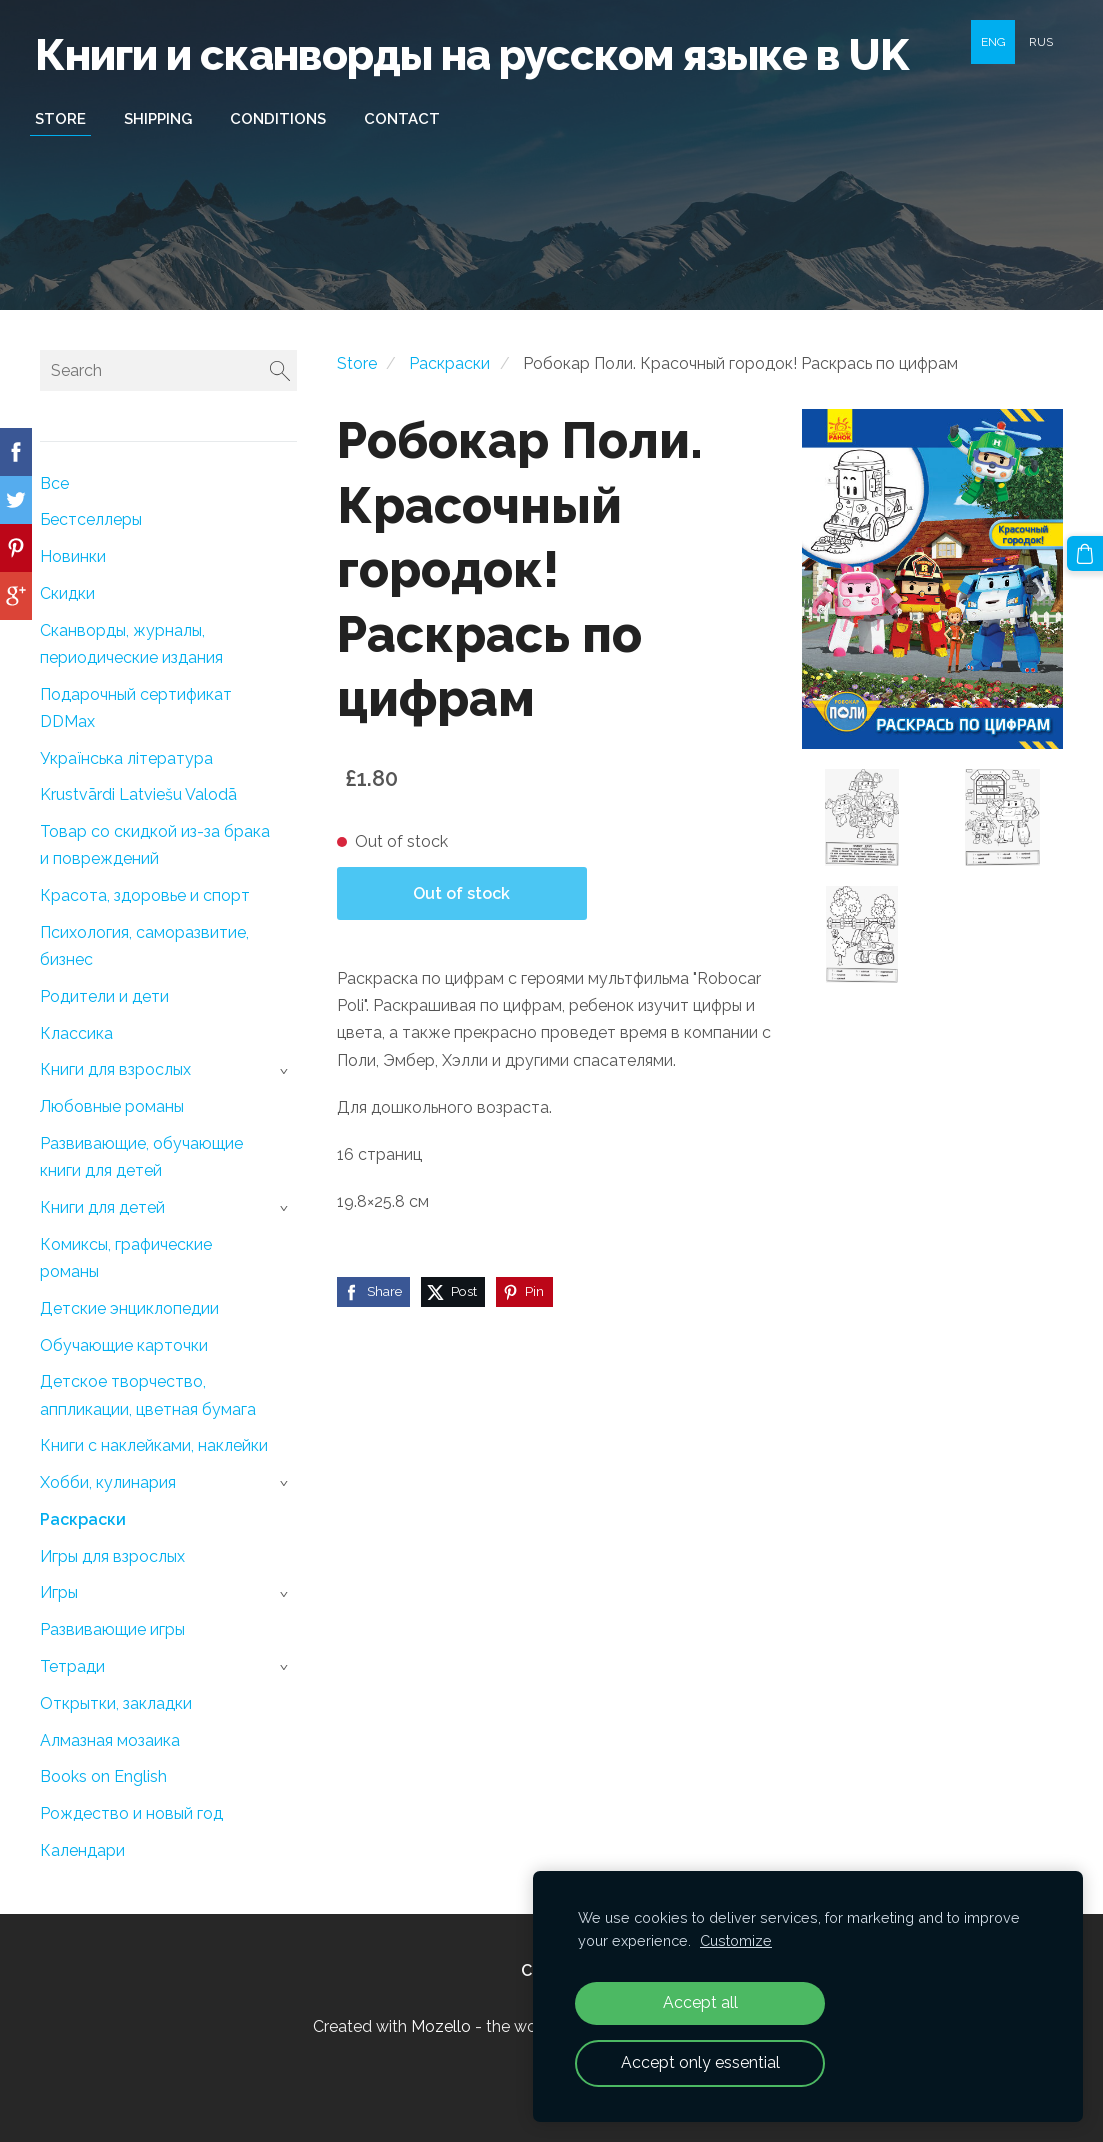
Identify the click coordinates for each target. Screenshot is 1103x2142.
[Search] (168, 370)
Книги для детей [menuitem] (102, 1207)
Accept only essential (700, 2062)
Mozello (441, 2026)
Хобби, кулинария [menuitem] (108, 1482)
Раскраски (449, 363)
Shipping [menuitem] (163, 119)
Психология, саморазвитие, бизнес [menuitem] (144, 946)
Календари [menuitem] (82, 1850)
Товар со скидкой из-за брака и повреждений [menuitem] (155, 845)
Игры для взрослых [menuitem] (112, 1556)
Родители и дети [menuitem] (104, 996)
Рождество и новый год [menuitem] (131, 1813)
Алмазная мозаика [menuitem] (110, 1740)
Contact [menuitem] (407, 119)
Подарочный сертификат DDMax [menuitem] (136, 708)
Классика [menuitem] (76, 1033)
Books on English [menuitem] (103, 1776)
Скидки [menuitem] (67, 593)
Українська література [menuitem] (126, 758)
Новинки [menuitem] (73, 556)
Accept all (700, 2002)
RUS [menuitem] (1041, 42)
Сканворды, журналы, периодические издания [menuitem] (131, 644)
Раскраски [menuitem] (83, 1519)
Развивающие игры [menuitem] (112, 1629)
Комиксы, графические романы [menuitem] (126, 1258)
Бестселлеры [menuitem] (91, 519)
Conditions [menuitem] (283, 119)
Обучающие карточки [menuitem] (124, 1345)
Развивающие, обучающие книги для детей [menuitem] (141, 1157)
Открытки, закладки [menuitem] (116, 1703)
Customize (736, 1940)
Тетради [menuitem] (72, 1666)
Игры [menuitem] (59, 1592)
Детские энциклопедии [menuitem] (129, 1308)
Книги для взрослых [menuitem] (115, 1069)
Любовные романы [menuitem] (112, 1106)
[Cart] (1086, 553)
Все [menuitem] (54, 483)
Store (357, 363)
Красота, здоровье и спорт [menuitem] (145, 895)
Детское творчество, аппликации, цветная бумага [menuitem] (148, 1395)
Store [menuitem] (65, 119)
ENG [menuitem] (993, 42)
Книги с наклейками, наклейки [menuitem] (154, 1445)
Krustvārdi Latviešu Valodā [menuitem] (138, 794)
